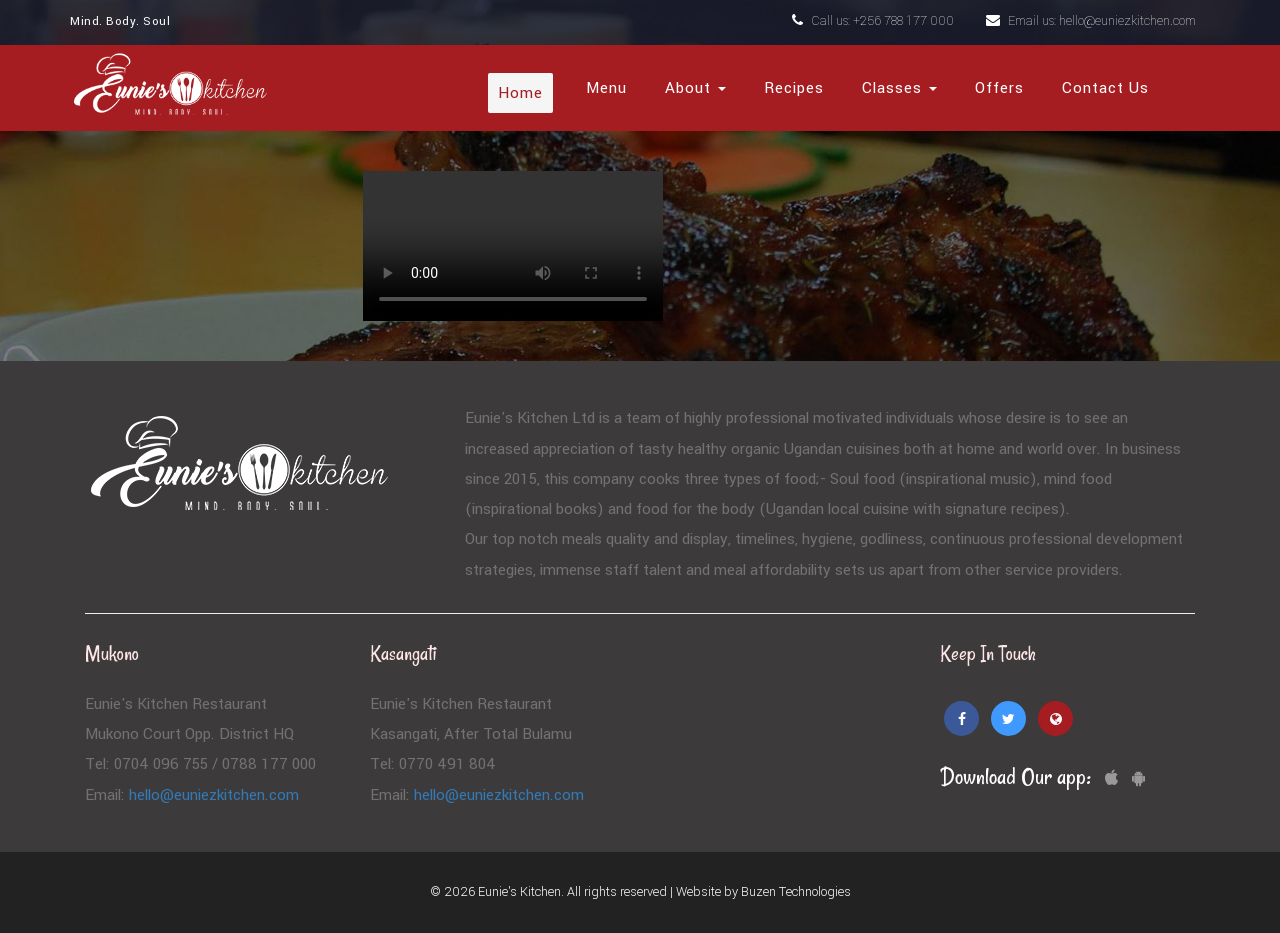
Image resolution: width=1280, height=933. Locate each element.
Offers (999, 88)
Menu (606, 88)
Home (520, 93)
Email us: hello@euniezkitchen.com (1091, 21)
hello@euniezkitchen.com (214, 795)
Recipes (794, 88)
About (695, 88)
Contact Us (1105, 88)
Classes (899, 88)
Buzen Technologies (796, 892)
